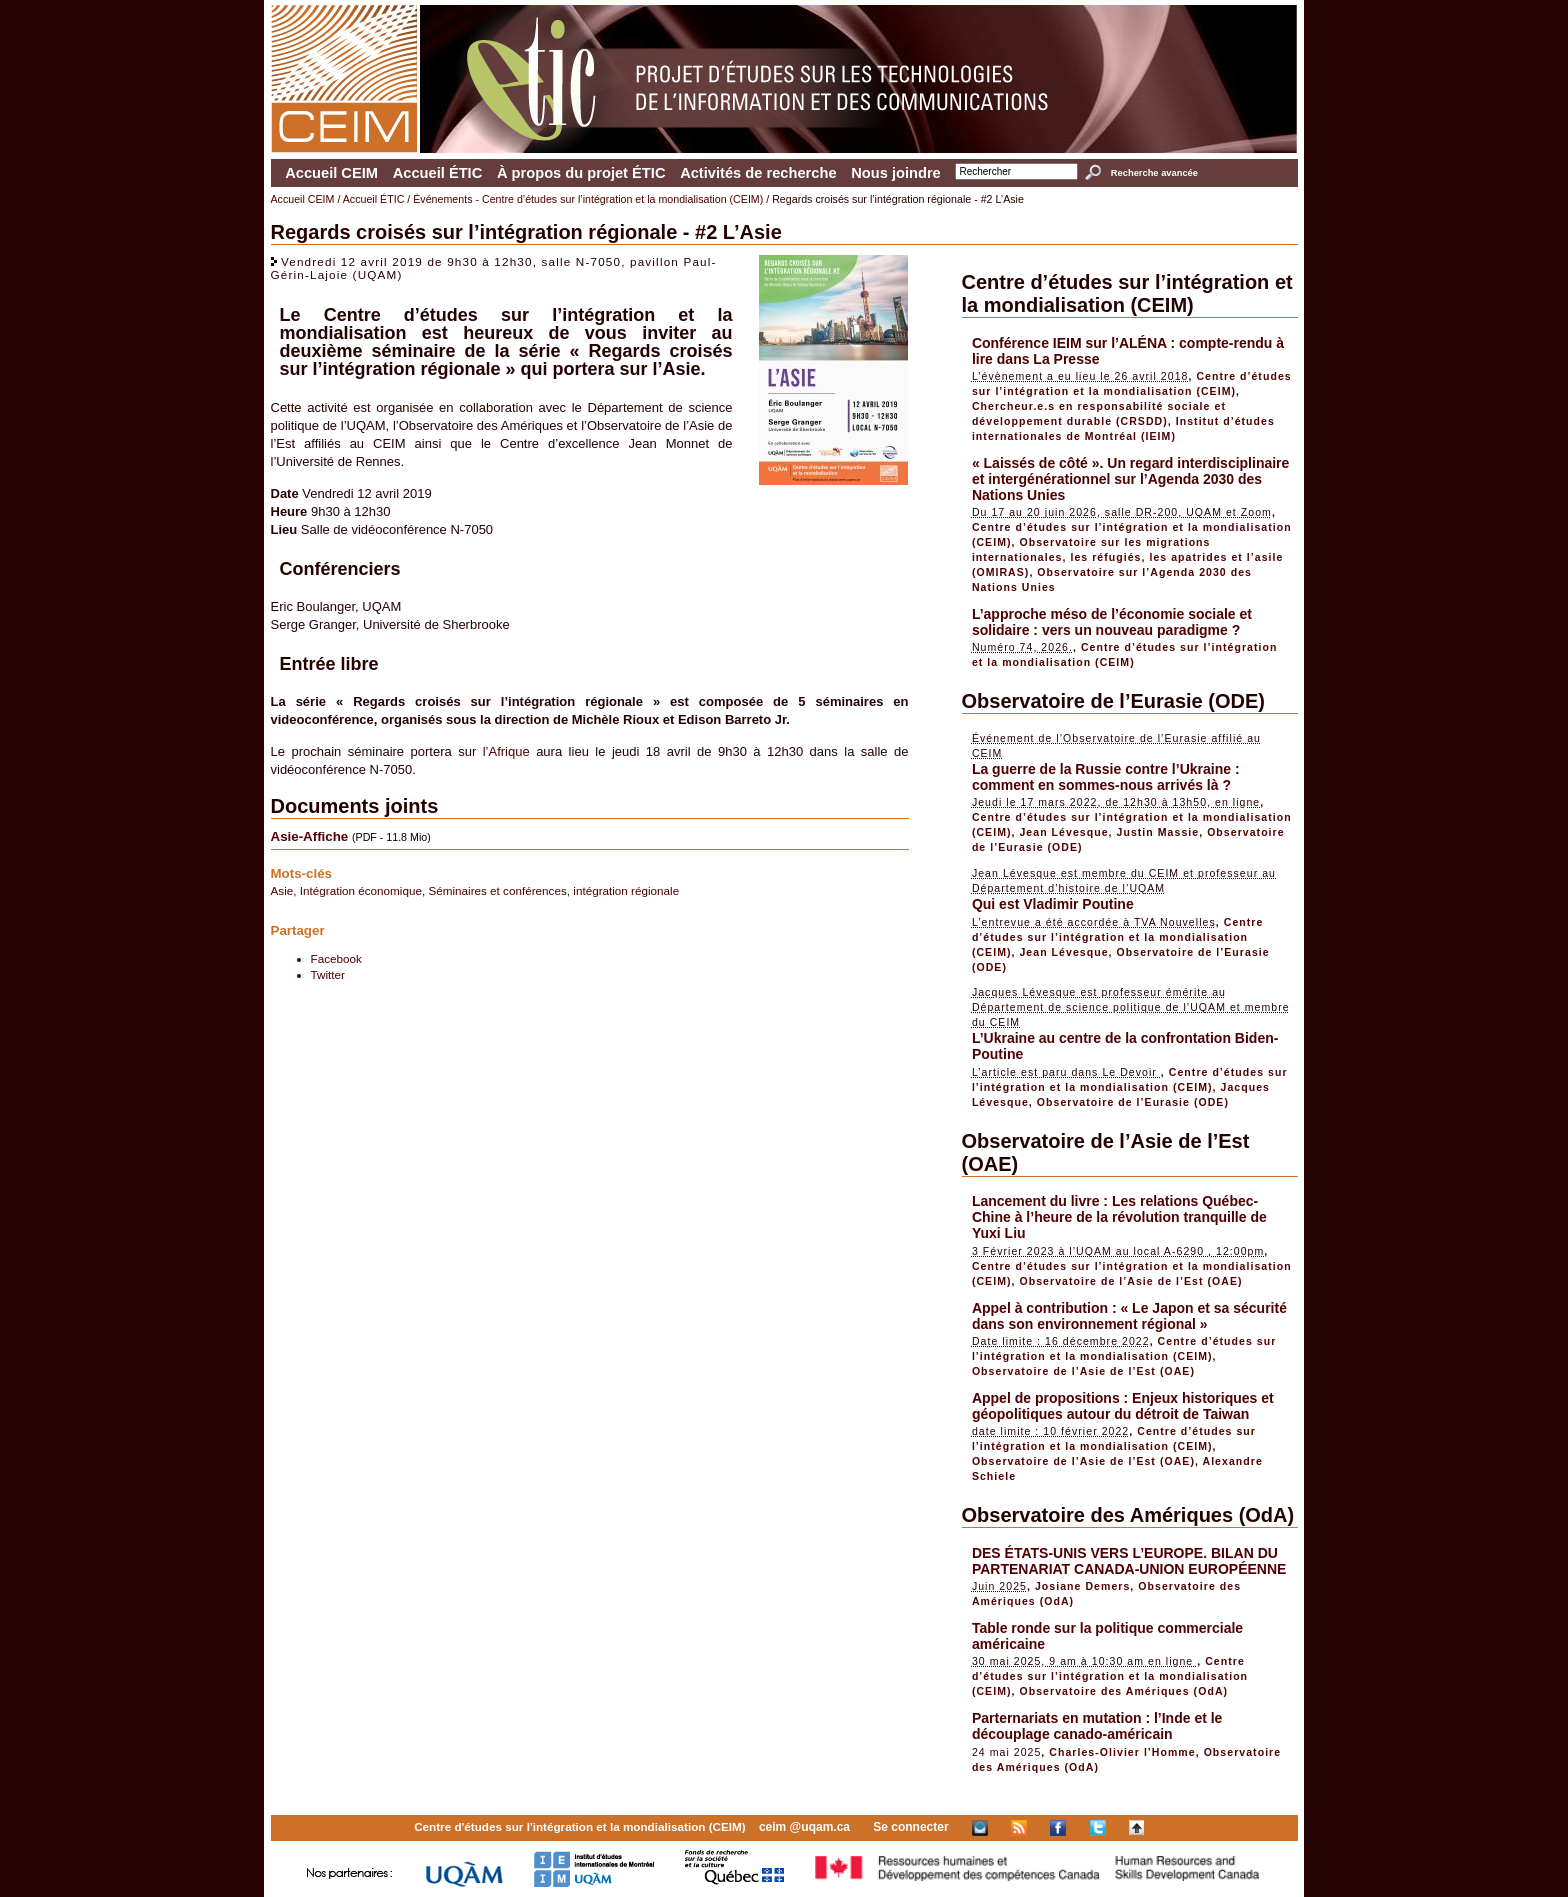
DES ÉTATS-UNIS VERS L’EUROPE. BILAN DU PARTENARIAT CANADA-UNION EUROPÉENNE (1129, 1561)
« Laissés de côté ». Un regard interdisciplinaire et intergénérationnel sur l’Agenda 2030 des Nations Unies (1130, 479)
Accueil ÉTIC (438, 173)
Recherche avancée (1154, 173)
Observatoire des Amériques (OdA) (1128, 1515)
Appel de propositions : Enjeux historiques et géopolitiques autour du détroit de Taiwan (1123, 1406)
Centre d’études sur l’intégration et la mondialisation (506, 324)
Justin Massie (1158, 832)
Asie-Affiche (310, 836)
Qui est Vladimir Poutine (1053, 904)
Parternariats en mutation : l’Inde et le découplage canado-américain (1097, 1726)
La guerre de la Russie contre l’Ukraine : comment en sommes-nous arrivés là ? (1106, 777)
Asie (282, 890)
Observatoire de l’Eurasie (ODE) (1113, 701)
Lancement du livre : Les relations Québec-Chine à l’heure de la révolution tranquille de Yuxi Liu (1119, 1217)
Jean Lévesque (1063, 832)
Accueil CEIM (331, 173)
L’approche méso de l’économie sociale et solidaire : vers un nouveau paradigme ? (1112, 622)
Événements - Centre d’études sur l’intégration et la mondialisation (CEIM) (588, 199)
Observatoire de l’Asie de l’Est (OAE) (1130, 1281)
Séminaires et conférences (497, 890)
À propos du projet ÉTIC (581, 173)
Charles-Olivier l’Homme (1122, 1752)
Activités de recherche (758, 173)
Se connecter (910, 1827)
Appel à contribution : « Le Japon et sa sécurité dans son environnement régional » (1129, 1316)
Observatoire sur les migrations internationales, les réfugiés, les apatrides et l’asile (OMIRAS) (1128, 557)
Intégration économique (361, 890)
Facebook (336, 958)
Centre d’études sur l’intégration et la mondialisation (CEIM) (1127, 293)
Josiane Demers (1082, 1586)
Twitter (328, 974)
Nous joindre (896, 173)
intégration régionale (626, 890)
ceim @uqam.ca (804, 1827)
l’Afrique (506, 751)
